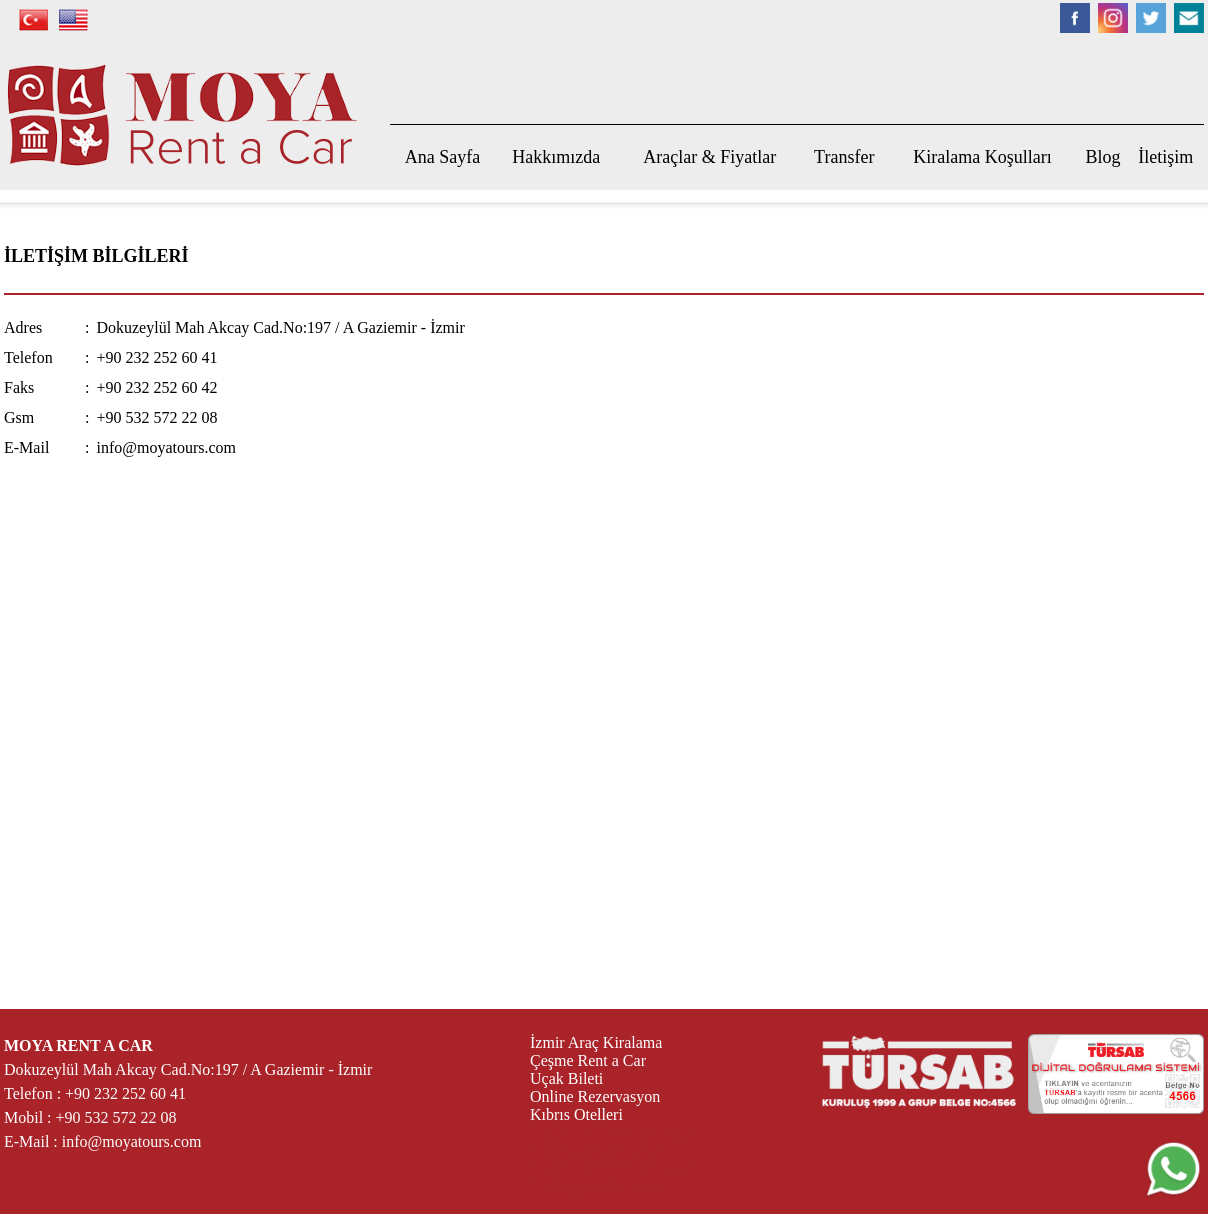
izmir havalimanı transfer (611, 1132)
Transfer (844, 157)
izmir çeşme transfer (595, 1150)
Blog (1103, 157)
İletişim (1165, 157)
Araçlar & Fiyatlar (709, 157)
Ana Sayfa (442, 157)
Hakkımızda (556, 157)
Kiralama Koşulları (982, 157)
